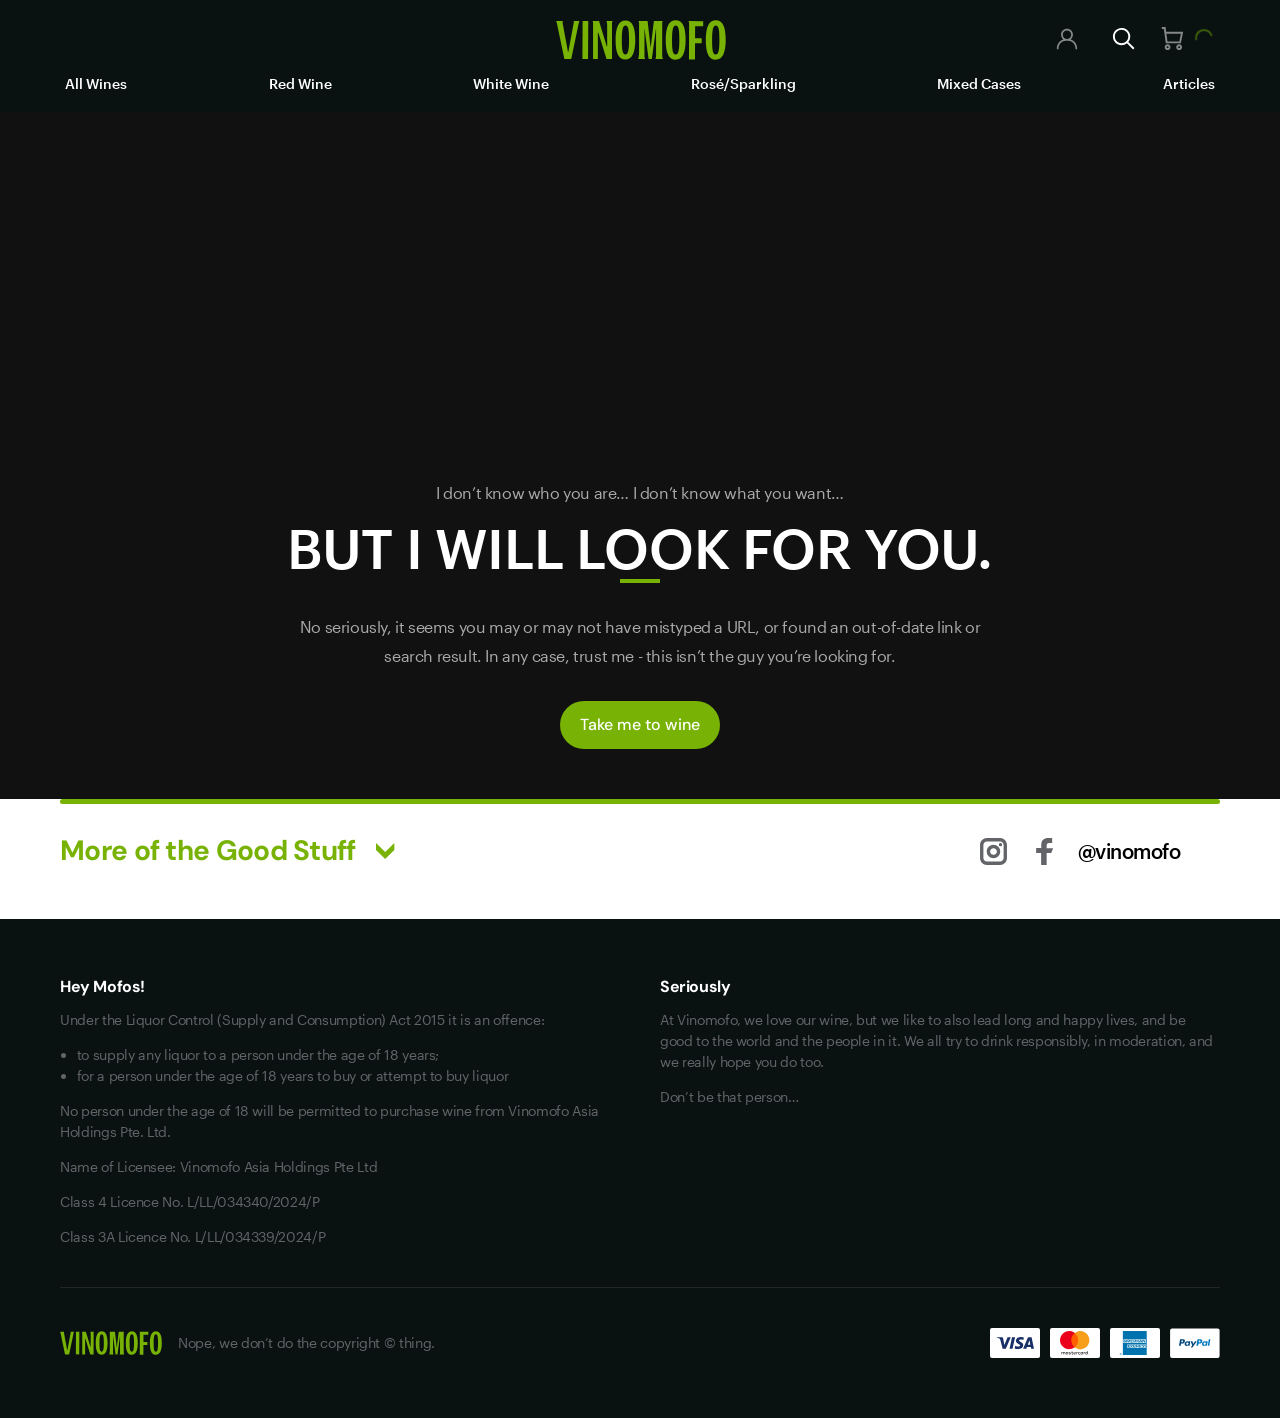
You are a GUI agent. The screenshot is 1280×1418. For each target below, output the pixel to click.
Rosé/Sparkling (743, 83)
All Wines (96, 83)
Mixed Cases (979, 83)
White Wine (511, 83)
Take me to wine (640, 724)
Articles (1189, 83)
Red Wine (300, 83)
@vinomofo (1129, 851)
